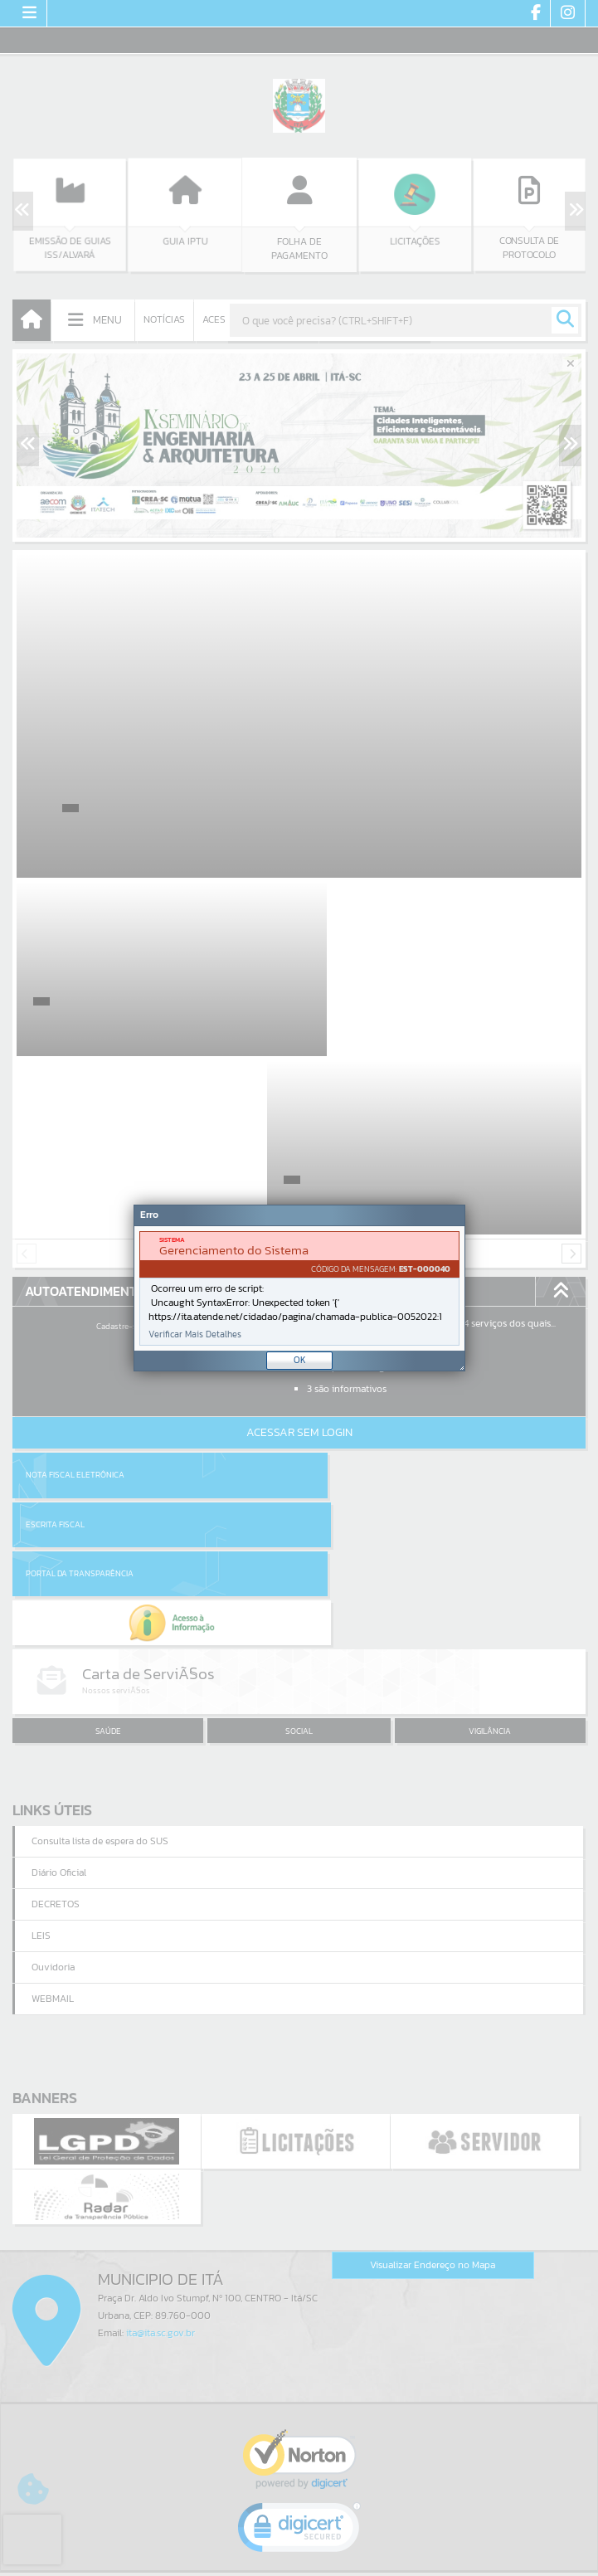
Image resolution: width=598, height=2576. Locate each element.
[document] (299, 1288)
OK (300, 1359)
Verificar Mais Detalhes (194, 1334)
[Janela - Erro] (299, 1288)
